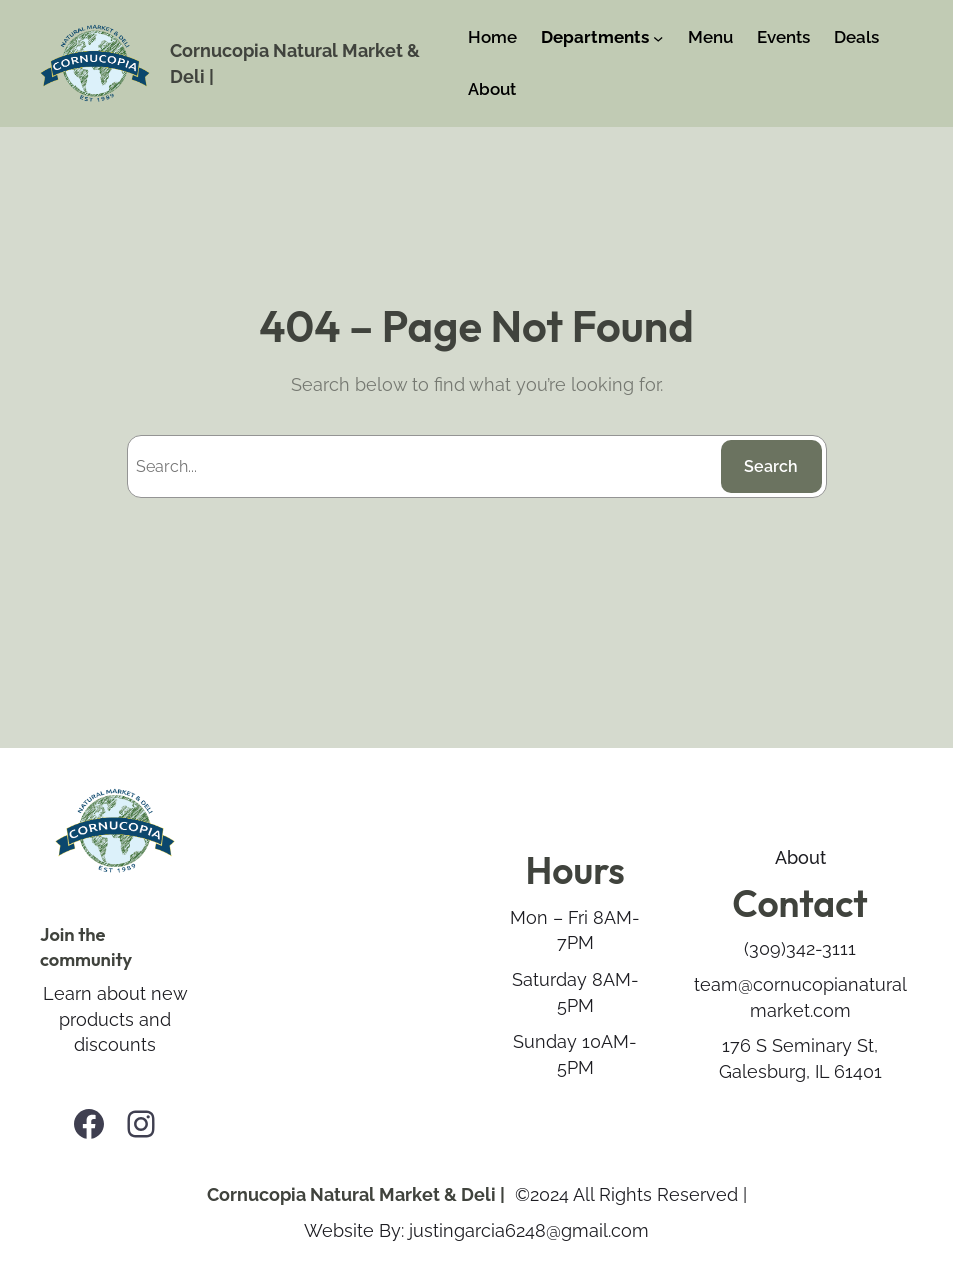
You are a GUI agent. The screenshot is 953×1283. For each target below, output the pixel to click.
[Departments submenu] (658, 38)
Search (771, 466)
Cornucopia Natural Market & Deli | (356, 1194)
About (800, 857)
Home (492, 37)
